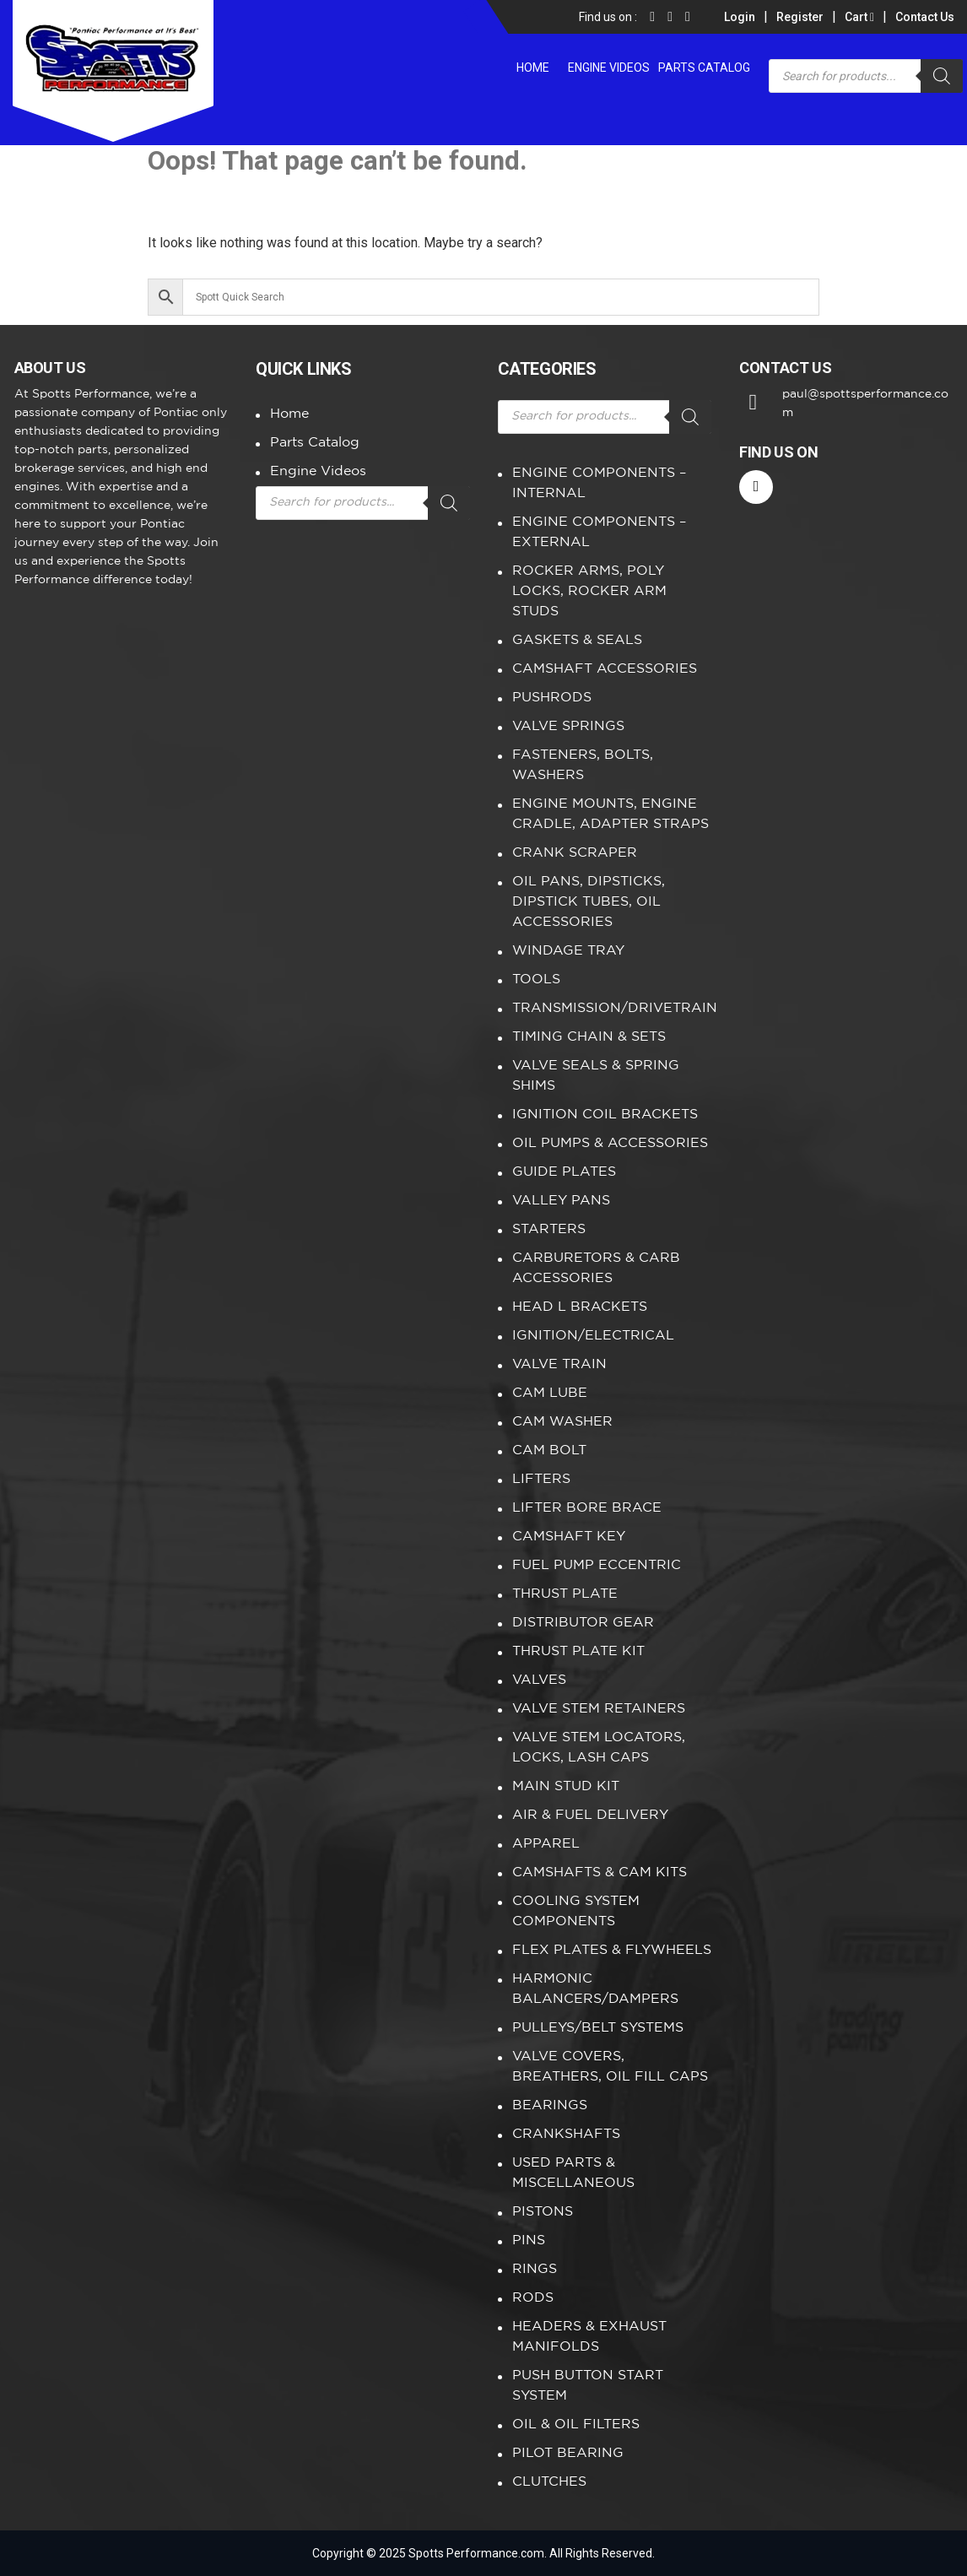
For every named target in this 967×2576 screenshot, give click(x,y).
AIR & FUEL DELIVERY (590, 1815)
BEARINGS (549, 2105)
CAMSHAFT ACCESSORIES (604, 669)
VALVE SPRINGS (568, 726)
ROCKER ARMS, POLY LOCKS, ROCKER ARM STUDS (589, 591)
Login (739, 17)
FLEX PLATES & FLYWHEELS (611, 1950)
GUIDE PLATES (564, 1172)
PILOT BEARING (568, 2453)
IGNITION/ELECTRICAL (593, 1335)
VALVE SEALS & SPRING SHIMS (595, 1075)
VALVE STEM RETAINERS (598, 1708)
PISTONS (542, 2211)
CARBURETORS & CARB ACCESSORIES (596, 1268)
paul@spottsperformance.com (865, 403)
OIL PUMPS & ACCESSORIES (610, 1143)
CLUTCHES (549, 2482)
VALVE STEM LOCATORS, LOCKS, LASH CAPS (598, 1747)
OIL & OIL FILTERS (576, 2424)
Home (532, 67)
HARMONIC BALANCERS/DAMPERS (595, 1989)
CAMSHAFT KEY (568, 1536)
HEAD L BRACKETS (579, 1307)
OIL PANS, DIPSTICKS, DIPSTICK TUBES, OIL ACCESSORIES (588, 901)
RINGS (534, 2269)
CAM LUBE (549, 1393)
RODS (533, 2298)
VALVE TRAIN (559, 1364)
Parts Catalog (704, 67)
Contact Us (924, 17)
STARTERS (549, 1229)
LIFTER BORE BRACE (587, 1508)
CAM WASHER (562, 1421)
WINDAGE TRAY (568, 950)
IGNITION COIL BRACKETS (605, 1114)
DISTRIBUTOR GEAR (583, 1622)
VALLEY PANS (561, 1200)
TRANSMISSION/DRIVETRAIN (612, 1008)
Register (800, 17)
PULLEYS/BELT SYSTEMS (597, 2027)
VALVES (539, 1680)
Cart (859, 17)
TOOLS (536, 979)
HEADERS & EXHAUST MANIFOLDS (589, 2336)
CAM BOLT (549, 1450)
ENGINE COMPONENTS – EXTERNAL (599, 532)
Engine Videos (609, 67)
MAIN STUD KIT (565, 1786)
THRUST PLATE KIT (578, 1651)
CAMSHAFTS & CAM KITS (599, 1872)
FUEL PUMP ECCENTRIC (596, 1565)
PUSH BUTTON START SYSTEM (587, 2385)
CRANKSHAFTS (566, 2134)
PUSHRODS (552, 697)
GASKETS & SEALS (577, 640)
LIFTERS (541, 1479)
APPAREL (546, 1843)
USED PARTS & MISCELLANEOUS (573, 2173)
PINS (528, 2240)
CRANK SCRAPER (574, 853)
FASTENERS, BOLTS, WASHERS (582, 765)
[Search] (942, 76)
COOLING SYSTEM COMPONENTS (576, 1911)
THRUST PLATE (565, 1594)
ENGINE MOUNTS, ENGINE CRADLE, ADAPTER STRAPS (610, 814)
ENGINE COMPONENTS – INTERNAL (599, 483)
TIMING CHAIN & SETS (589, 1037)
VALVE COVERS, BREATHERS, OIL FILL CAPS (610, 2066)
